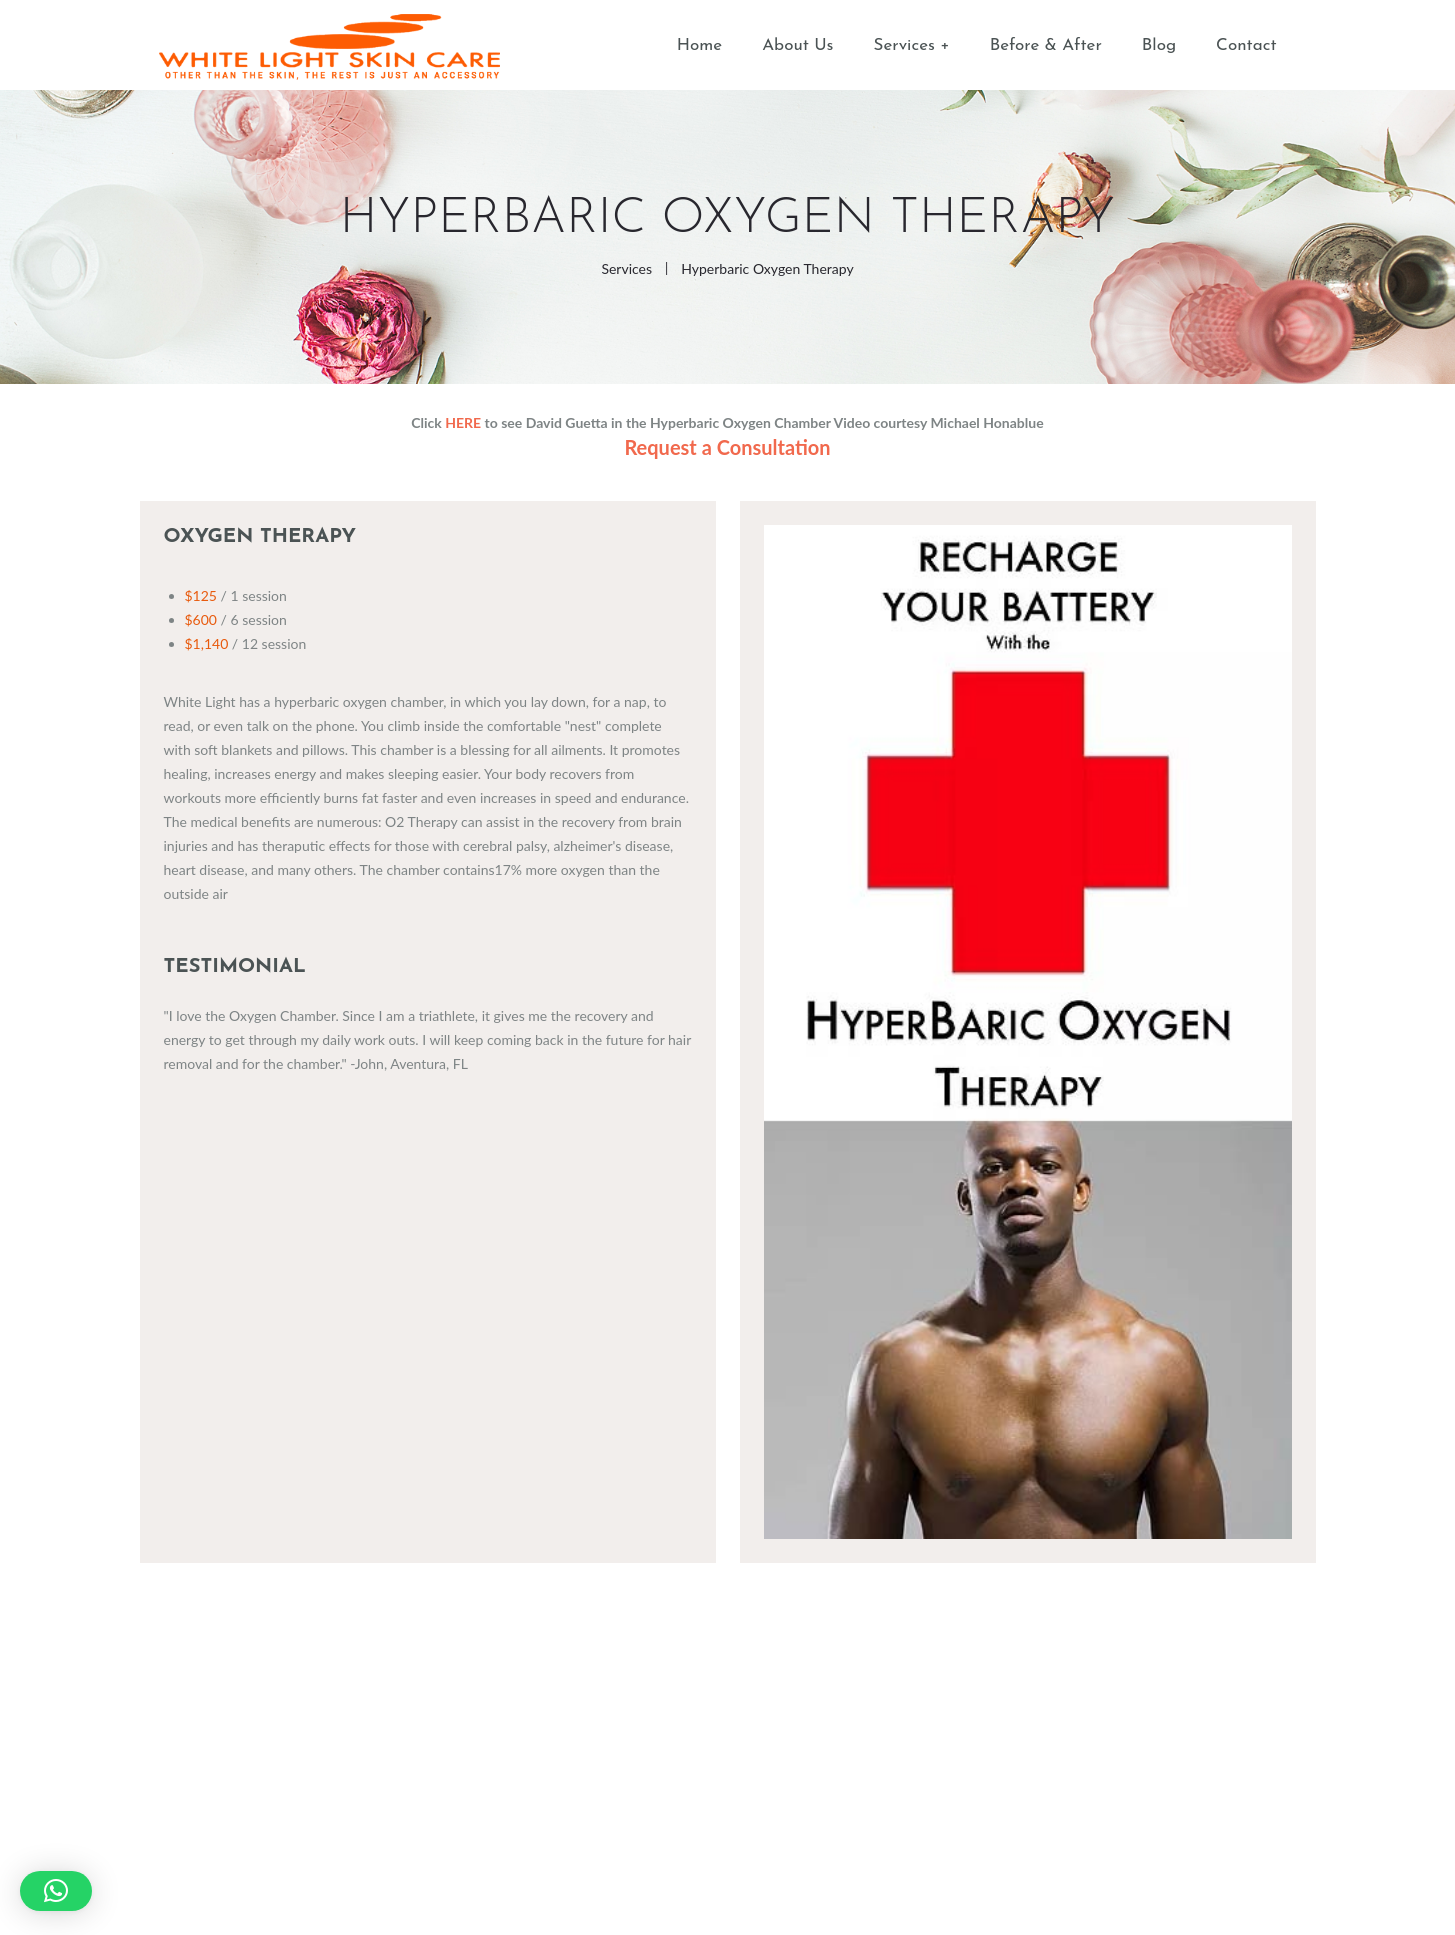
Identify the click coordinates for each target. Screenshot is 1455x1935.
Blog (1159, 45)
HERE (463, 422)
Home (699, 45)
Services (904, 45)
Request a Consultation (727, 447)
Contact (1246, 45)
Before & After (1046, 45)
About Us (797, 45)
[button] (56, 1891)
